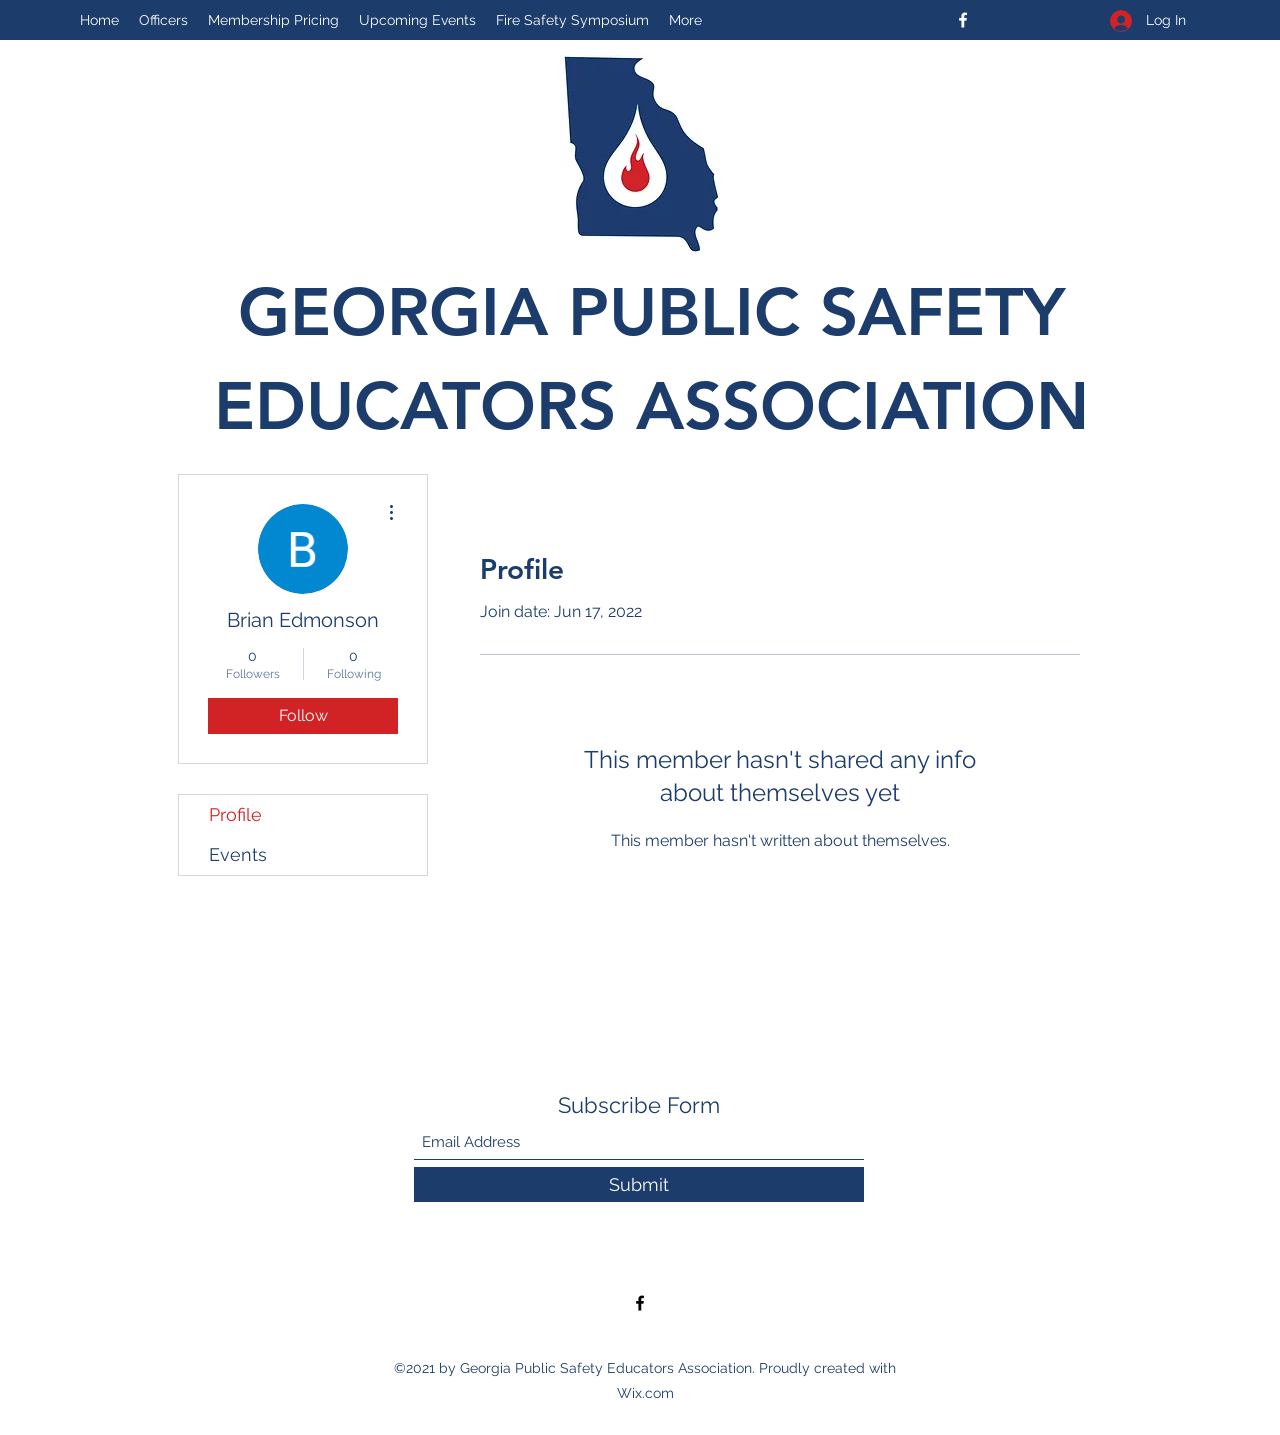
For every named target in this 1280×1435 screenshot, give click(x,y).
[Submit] (639, 1184)
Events (238, 854)
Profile (235, 814)
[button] (572, 20)
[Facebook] (963, 20)
